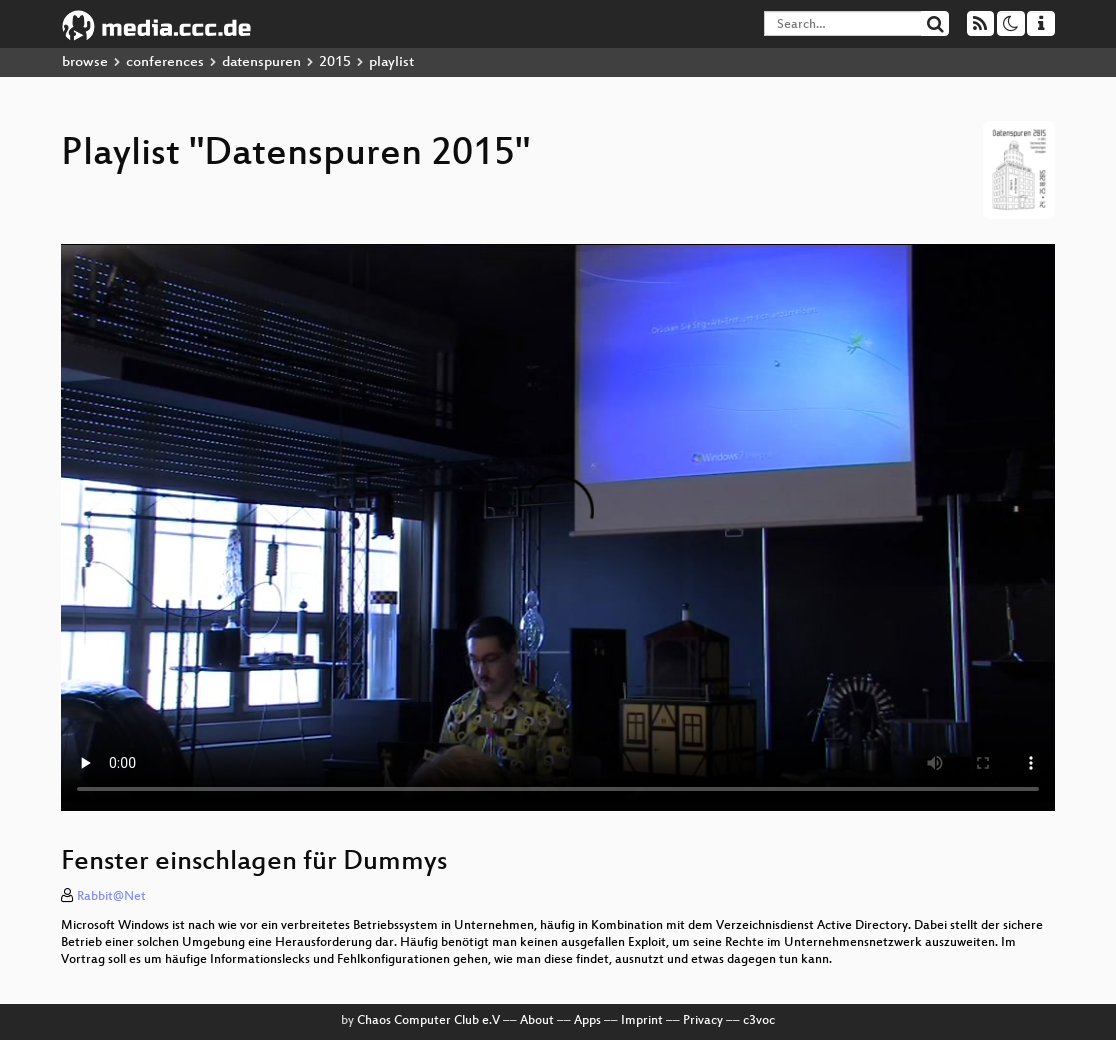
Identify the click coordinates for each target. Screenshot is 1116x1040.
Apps (587, 1021)
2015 (335, 62)
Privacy (703, 1021)
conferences (165, 62)
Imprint (642, 1021)
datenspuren (261, 62)
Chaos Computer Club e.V (428, 1021)
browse (85, 62)
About (537, 1021)
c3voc (759, 1021)
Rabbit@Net (111, 897)
